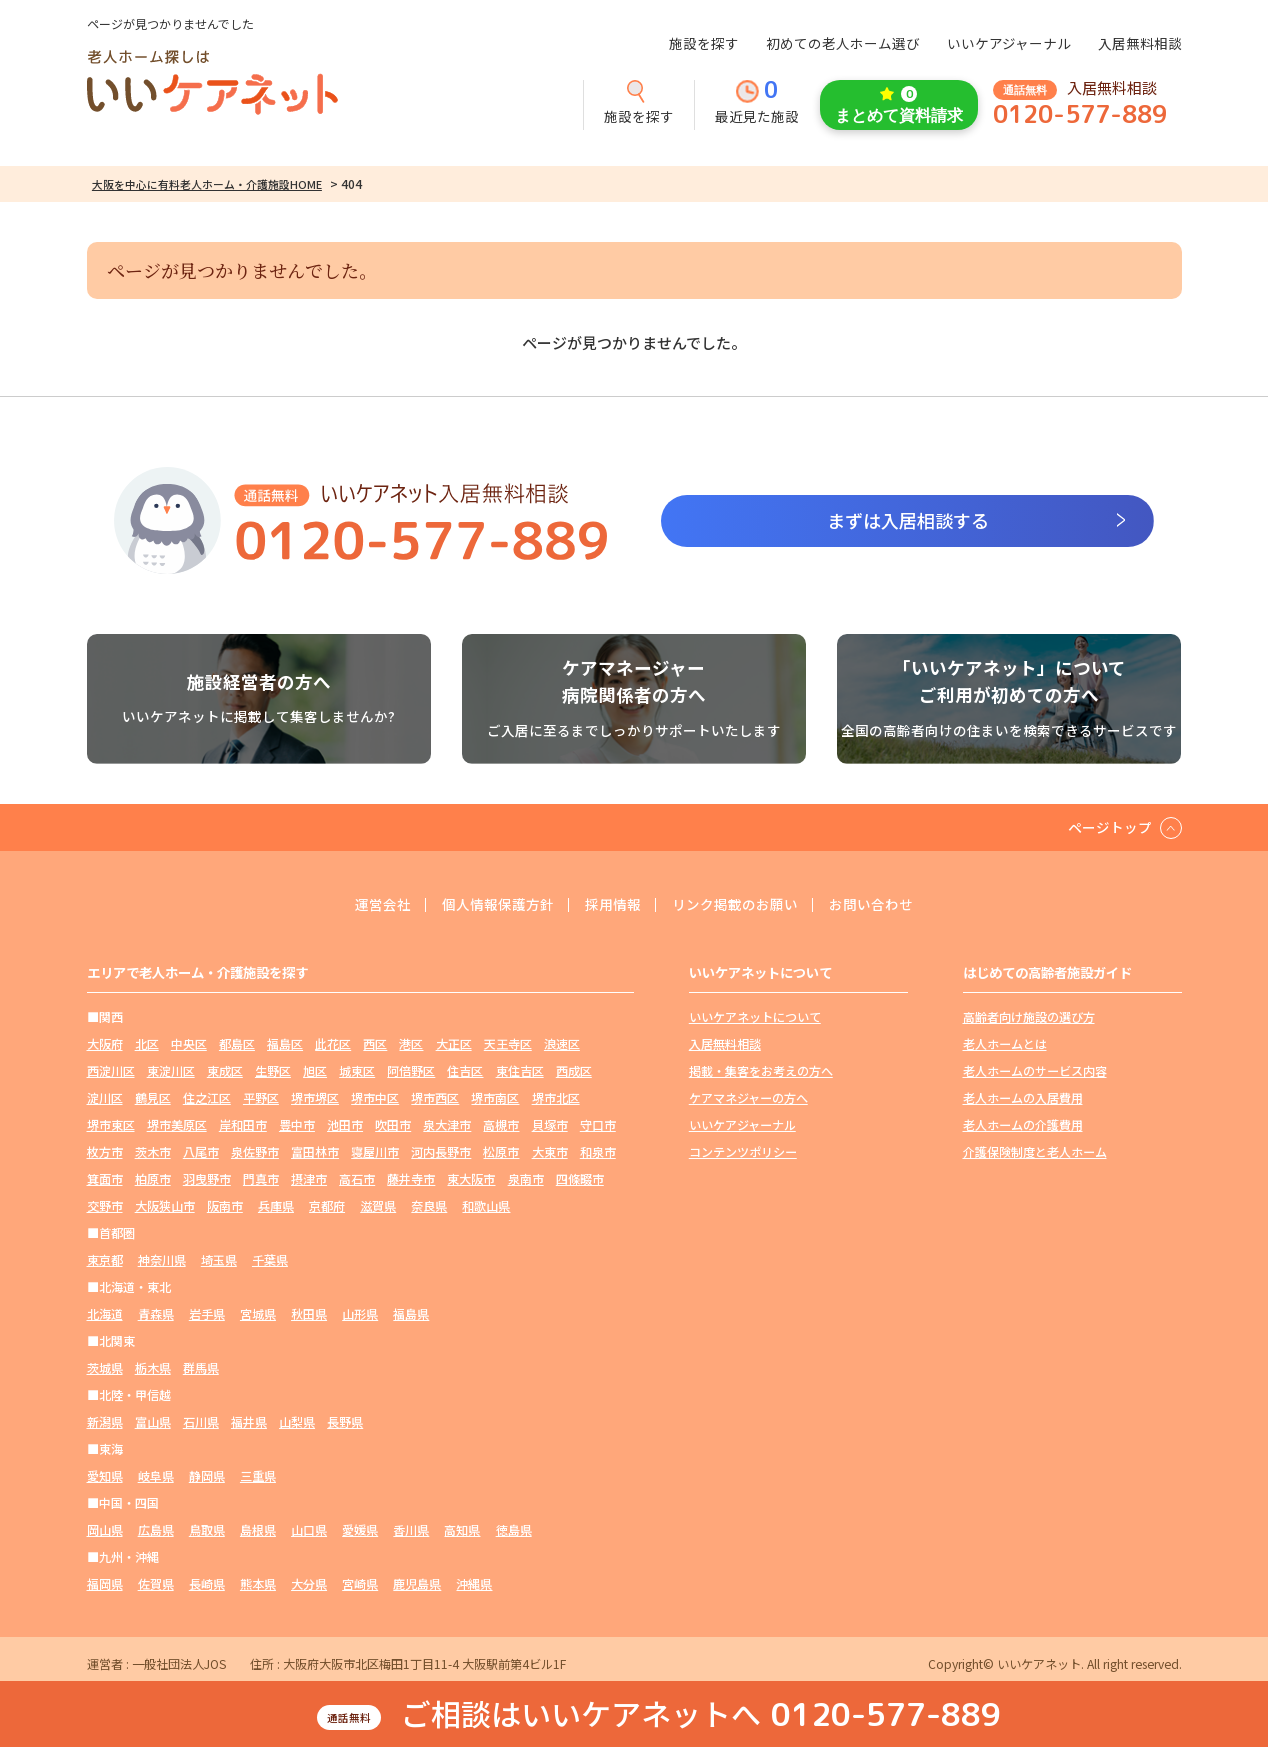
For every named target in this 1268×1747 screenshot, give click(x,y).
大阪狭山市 (165, 1205)
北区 (147, 1043)
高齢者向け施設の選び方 (1029, 1016)
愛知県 (105, 1475)
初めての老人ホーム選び (843, 43)
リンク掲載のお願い (735, 905)
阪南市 (225, 1205)
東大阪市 (471, 1178)
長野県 (345, 1421)
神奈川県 (162, 1259)
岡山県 (105, 1529)
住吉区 (465, 1070)
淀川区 (105, 1097)
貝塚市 (550, 1124)
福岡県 (105, 1583)
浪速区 (562, 1043)
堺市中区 (375, 1097)
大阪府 (105, 1043)
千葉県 (270, 1259)
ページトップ (1110, 827)
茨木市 (153, 1151)
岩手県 (207, 1313)
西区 (375, 1043)
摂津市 (309, 1178)
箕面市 (105, 1178)
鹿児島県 (417, 1583)
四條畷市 (580, 1178)
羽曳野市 (207, 1178)
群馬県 (201, 1367)
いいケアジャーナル (1009, 43)
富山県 (153, 1421)
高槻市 (501, 1124)
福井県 (249, 1421)
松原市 (501, 1151)
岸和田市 (243, 1124)
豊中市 (297, 1124)
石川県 (201, 1421)
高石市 (357, 1178)
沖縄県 (474, 1583)
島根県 (258, 1529)
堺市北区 (556, 1097)
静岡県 (207, 1475)
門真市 (261, 1178)
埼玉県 (219, 1259)
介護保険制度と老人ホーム (1035, 1151)
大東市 (550, 1151)
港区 (411, 1043)
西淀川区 (111, 1070)
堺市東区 (111, 1124)
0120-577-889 (1080, 114)
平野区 (261, 1097)
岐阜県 (156, 1475)
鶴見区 (153, 1097)
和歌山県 (486, 1205)
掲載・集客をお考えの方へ (761, 1070)
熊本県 (258, 1583)
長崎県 (207, 1583)
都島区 (237, 1043)
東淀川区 (171, 1070)
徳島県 (514, 1529)
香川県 (411, 1529)
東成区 (225, 1070)
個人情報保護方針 (498, 905)
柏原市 (153, 1178)
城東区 (357, 1070)
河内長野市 (441, 1151)
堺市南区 (495, 1097)
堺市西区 (435, 1097)
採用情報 (613, 905)
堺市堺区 (315, 1097)
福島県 (411, 1313)
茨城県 (105, 1367)
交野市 (105, 1205)
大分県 (309, 1583)
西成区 (574, 1070)
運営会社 (383, 905)
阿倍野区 (411, 1070)
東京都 (105, 1259)
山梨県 (297, 1421)
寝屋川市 (375, 1151)
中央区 (189, 1043)
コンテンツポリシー (743, 1151)
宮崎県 (360, 1583)
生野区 (273, 1070)
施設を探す (704, 43)
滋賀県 (378, 1205)
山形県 (360, 1313)
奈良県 (429, 1205)
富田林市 (315, 1151)
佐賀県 (156, 1583)
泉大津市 (447, 1124)
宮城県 (258, 1313)
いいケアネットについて (755, 1016)
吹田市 (393, 1124)
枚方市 (105, 1151)
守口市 (598, 1124)
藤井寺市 (411, 1178)
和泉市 (598, 1151)
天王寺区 (508, 1043)
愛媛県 (360, 1529)
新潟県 (105, 1421)
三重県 (258, 1475)
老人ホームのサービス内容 (1035, 1070)
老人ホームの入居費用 (1023, 1097)
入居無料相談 (1140, 43)
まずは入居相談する (908, 520)
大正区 (454, 1043)
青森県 (156, 1313)
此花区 (333, 1043)
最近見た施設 (757, 103)
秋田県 (309, 1313)
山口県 (309, 1529)
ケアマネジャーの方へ (748, 1097)
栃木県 (153, 1367)
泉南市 (526, 1178)
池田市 (345, 1124)
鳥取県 (207, 1529)
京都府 (327, 1205)
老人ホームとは (1005, 1043)
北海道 (105, 1313)
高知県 (462, 1529)
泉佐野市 (255, 1151)
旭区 (315, 1070)
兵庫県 (276, 1205)
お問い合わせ (871, 905)
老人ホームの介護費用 (1023, 1124)
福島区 (285, 1043)
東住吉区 (520, 1070)
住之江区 (207, 1097)
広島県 (156, 1529)
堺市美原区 (177, 1124)
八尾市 (201, 1151)
